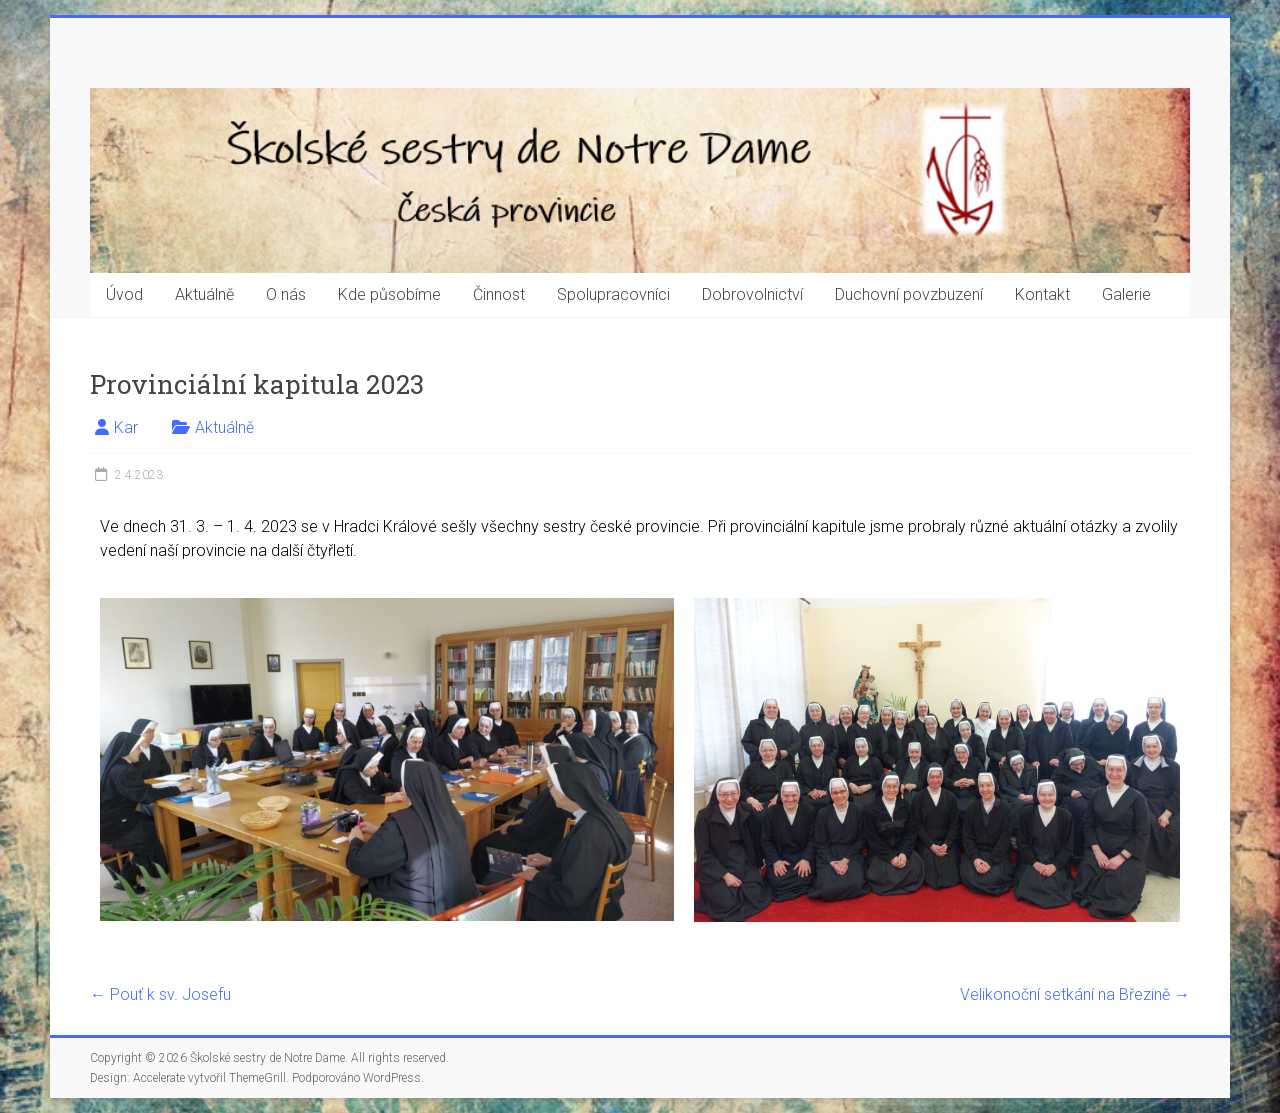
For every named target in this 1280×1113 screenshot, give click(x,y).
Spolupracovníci (613, 294)
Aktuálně (204, 294)
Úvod (124, 294)
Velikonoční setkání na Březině (1075, 994)
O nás (286, 294)
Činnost (499, 294)
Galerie (1126, 294)
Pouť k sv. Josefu (160, 994)
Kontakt (1042, 294)
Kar (126, 427)
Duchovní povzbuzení (909, 294)
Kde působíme (389, 294)
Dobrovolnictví (752, 294)
